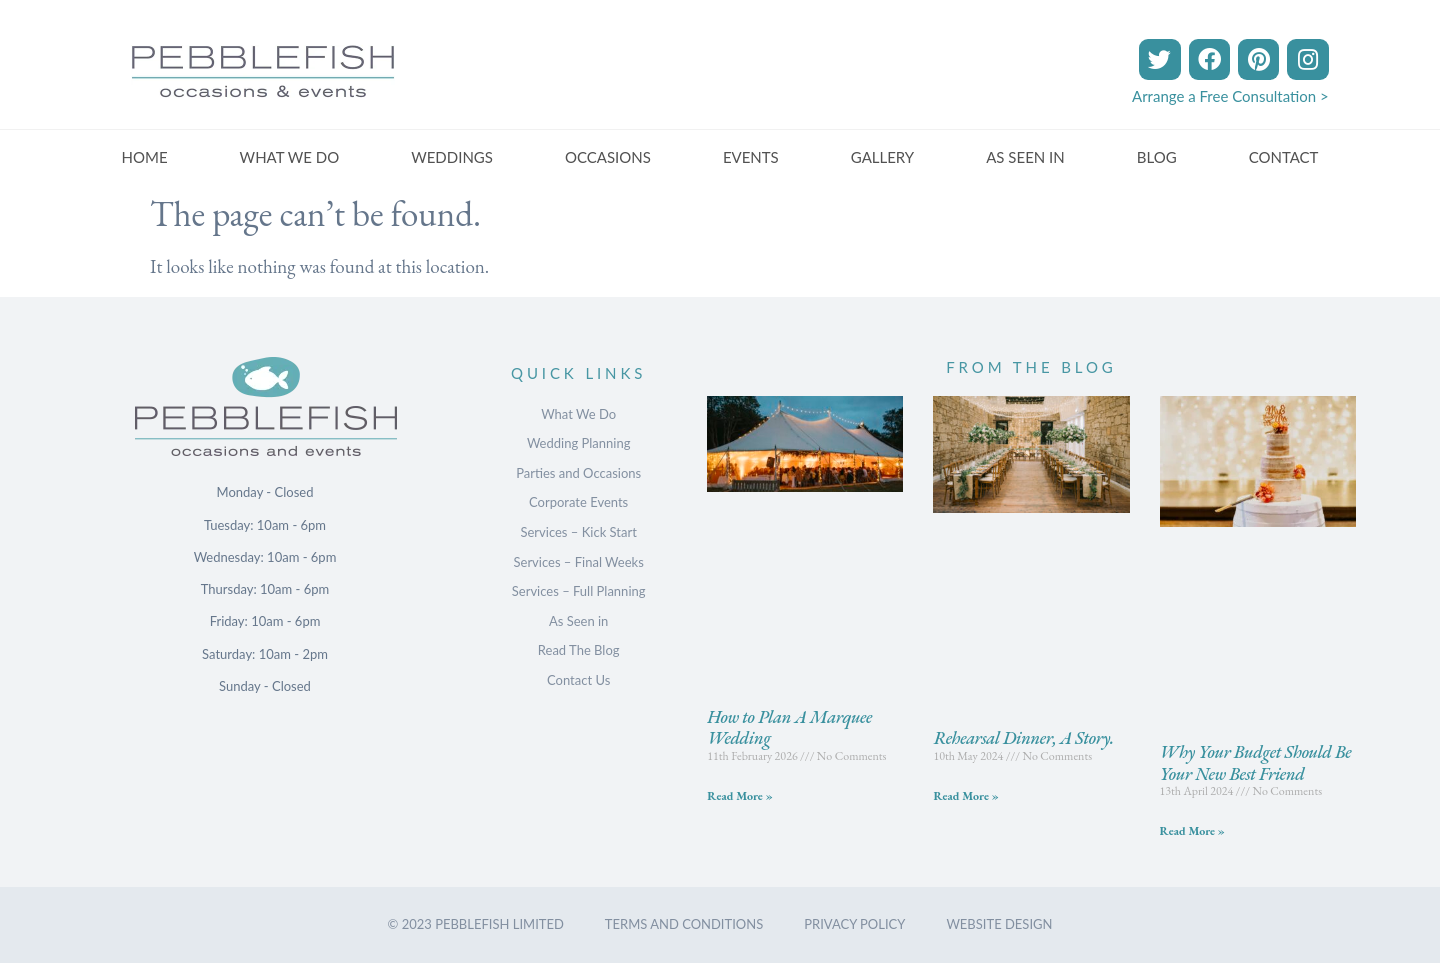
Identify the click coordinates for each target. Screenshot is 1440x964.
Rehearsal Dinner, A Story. (1023, 737)
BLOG (1157, 157)
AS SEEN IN (1025, 157)
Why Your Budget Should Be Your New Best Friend (1256, 762)
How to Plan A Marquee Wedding (789, 727)
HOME (145, 157)
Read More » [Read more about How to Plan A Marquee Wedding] (739, 796)
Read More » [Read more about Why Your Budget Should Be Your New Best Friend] (1192, 831)
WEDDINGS (452, 157)
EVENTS (751, 157)
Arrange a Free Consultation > (1230, 96)
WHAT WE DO (290, 157)
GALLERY (882, 157)
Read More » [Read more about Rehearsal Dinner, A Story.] (965, 796)
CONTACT (1284, 157)
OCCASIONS (608, 157)
